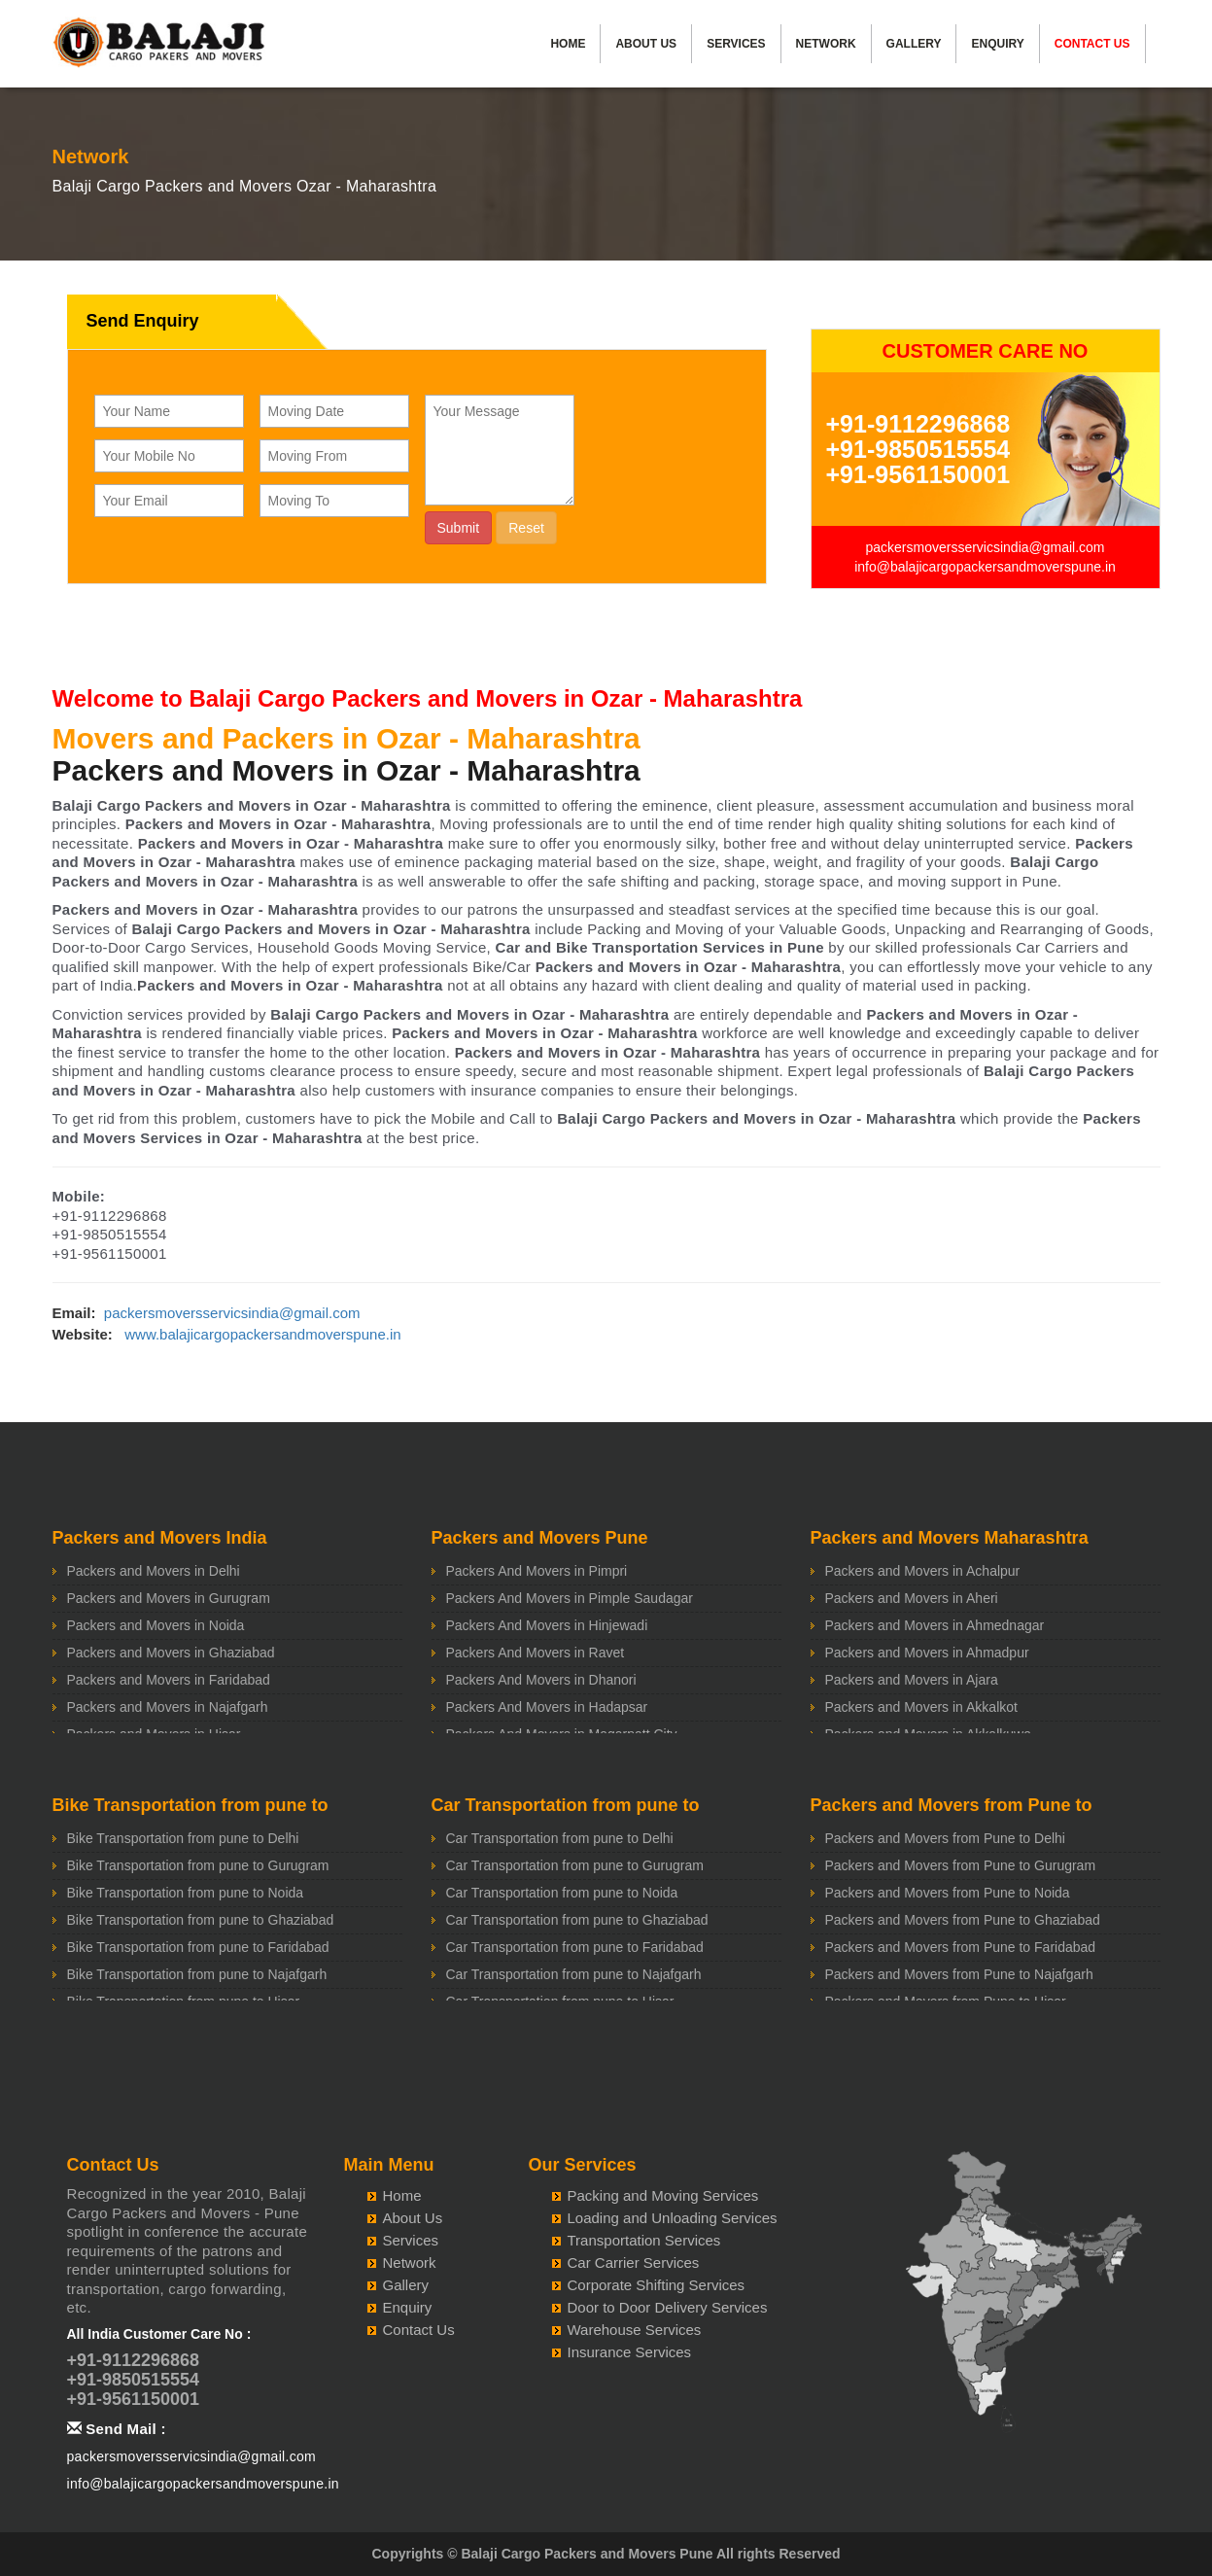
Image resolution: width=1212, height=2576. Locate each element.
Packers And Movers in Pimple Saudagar (569, 1598)
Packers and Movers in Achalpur (923, 1571)
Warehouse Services (635, 2329)
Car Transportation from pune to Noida (562, 1892)
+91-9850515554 (918, 449)
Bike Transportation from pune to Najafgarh (197, 1974)
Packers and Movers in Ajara (911, 1680)
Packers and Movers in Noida (156, 1625)
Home (567, 44)
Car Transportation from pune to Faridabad (575, 1947)
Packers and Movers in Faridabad (168, 1680)
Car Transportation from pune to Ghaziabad (577, 1920)
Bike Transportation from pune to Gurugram (198, 1865)
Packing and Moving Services (663, 2195)
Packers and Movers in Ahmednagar (935, 1625)
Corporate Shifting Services (656, 2285)
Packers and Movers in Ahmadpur (927, 1652)
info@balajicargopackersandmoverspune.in (985, 566)
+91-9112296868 (918, 423)
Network (826, 44)
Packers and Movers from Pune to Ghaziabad (962, 1920)
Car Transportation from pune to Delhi (560, 1838)
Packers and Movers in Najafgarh (167, 1707)
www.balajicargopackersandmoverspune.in (262, 1334)
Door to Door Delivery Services (668, 2307)
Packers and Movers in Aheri (911, 1598)
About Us (645, 44)
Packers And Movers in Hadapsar (547, 1707)
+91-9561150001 (918, 474)
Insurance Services (630, 2352)
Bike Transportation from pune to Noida (185, 1892)
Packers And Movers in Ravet (535, 1652)
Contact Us (1092, 44)
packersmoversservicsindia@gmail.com (984, 547)
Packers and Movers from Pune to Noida (947, 1892)
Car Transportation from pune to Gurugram (575, 1865)
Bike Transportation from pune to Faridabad (198, 1947)
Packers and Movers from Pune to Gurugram (960, 1865)
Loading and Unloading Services (673, 2218)
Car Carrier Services (634, 2262)
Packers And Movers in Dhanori (541, 1680)
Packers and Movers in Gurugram (168, 1598)
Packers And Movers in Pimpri (537, 1571)
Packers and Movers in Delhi (153, 1571)
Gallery (914, 44)
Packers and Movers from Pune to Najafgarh (959, 1974)
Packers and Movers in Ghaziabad (171, 1652)
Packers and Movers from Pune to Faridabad (960, 1947)
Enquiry (997, 44)
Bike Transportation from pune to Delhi (183, 1838)
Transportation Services (644, 2240)
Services (736, 44)
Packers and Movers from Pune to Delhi (945, 1838)
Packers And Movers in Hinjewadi (547, 1625)
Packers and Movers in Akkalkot (921, 1707)
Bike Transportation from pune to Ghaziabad (200, 1920)
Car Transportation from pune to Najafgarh (574, 1974)
